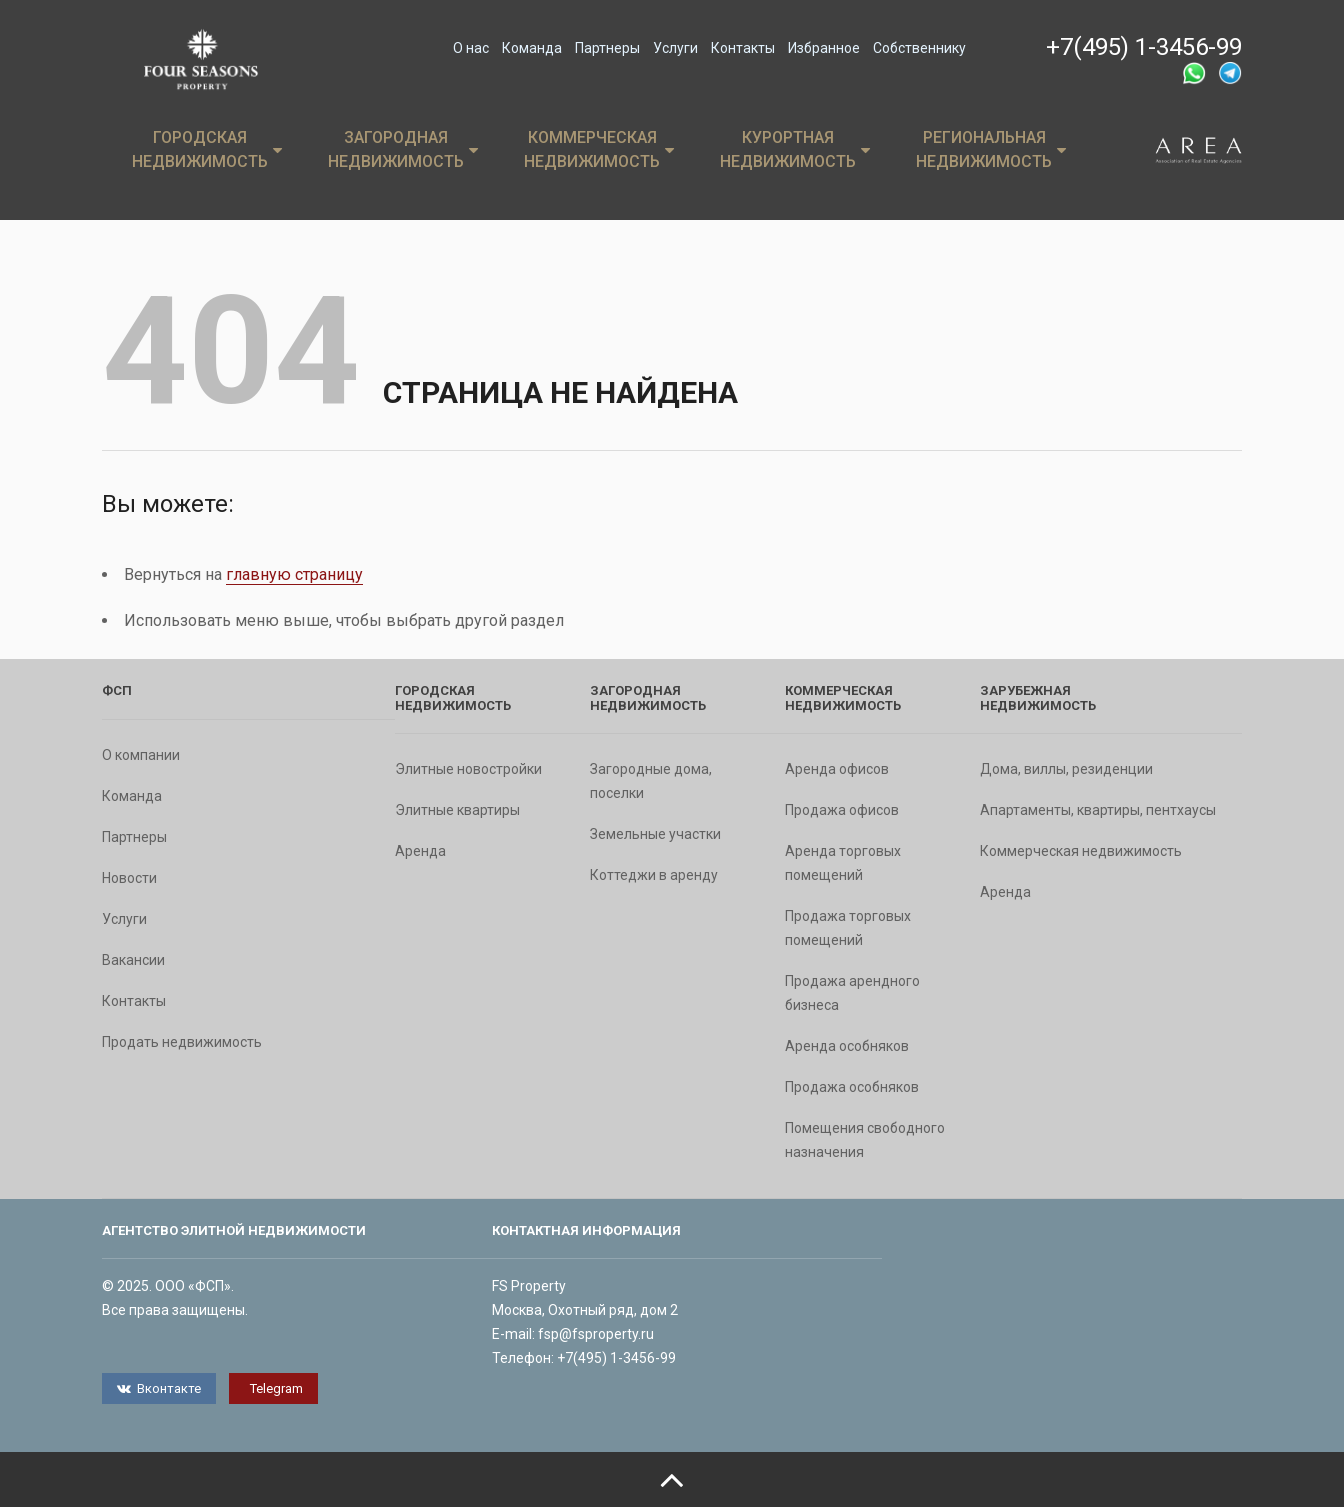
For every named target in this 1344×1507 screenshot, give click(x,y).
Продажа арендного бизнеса (852, 993)
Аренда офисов (837, 769)
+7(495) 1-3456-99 (1144, 47)
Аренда (420, 851)
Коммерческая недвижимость (599, 149)
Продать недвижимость (182, 1042)
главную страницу (294, 574)
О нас (471, 48)
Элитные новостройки (468, 769)
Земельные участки (655, 834)
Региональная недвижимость (991, 149)
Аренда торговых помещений (843, 863)
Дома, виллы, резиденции (1066, 769)
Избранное (824, 48)
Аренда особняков (847, 1046)
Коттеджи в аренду (654, 875)
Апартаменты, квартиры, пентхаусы (1098, 810)
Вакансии (133, 960)
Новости (129, 878)
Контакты (743, 48)
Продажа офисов (842, 810)
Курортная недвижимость (795, 149)
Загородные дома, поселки (651, 781)
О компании (141, 755)
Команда (532, 48)
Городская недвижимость (207, 149)
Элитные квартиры (457, 810)
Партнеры (607, 48)
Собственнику (919, 48)
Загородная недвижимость (403, 149)
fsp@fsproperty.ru (596, 1334)
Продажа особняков (852, 1087)
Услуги (675, 48)
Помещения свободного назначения (865, 1140)
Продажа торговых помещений (848, 928)
